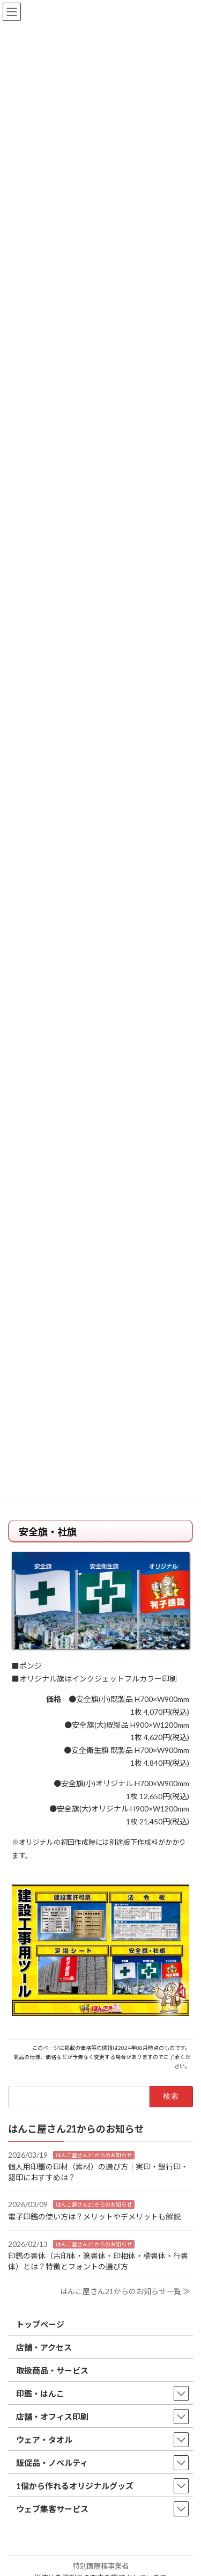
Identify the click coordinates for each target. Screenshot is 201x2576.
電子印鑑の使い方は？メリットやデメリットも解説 (94, 2216)
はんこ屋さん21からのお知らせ (94, 2154)
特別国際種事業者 (101, 2566)
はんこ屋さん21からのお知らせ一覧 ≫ (125, 2291)
